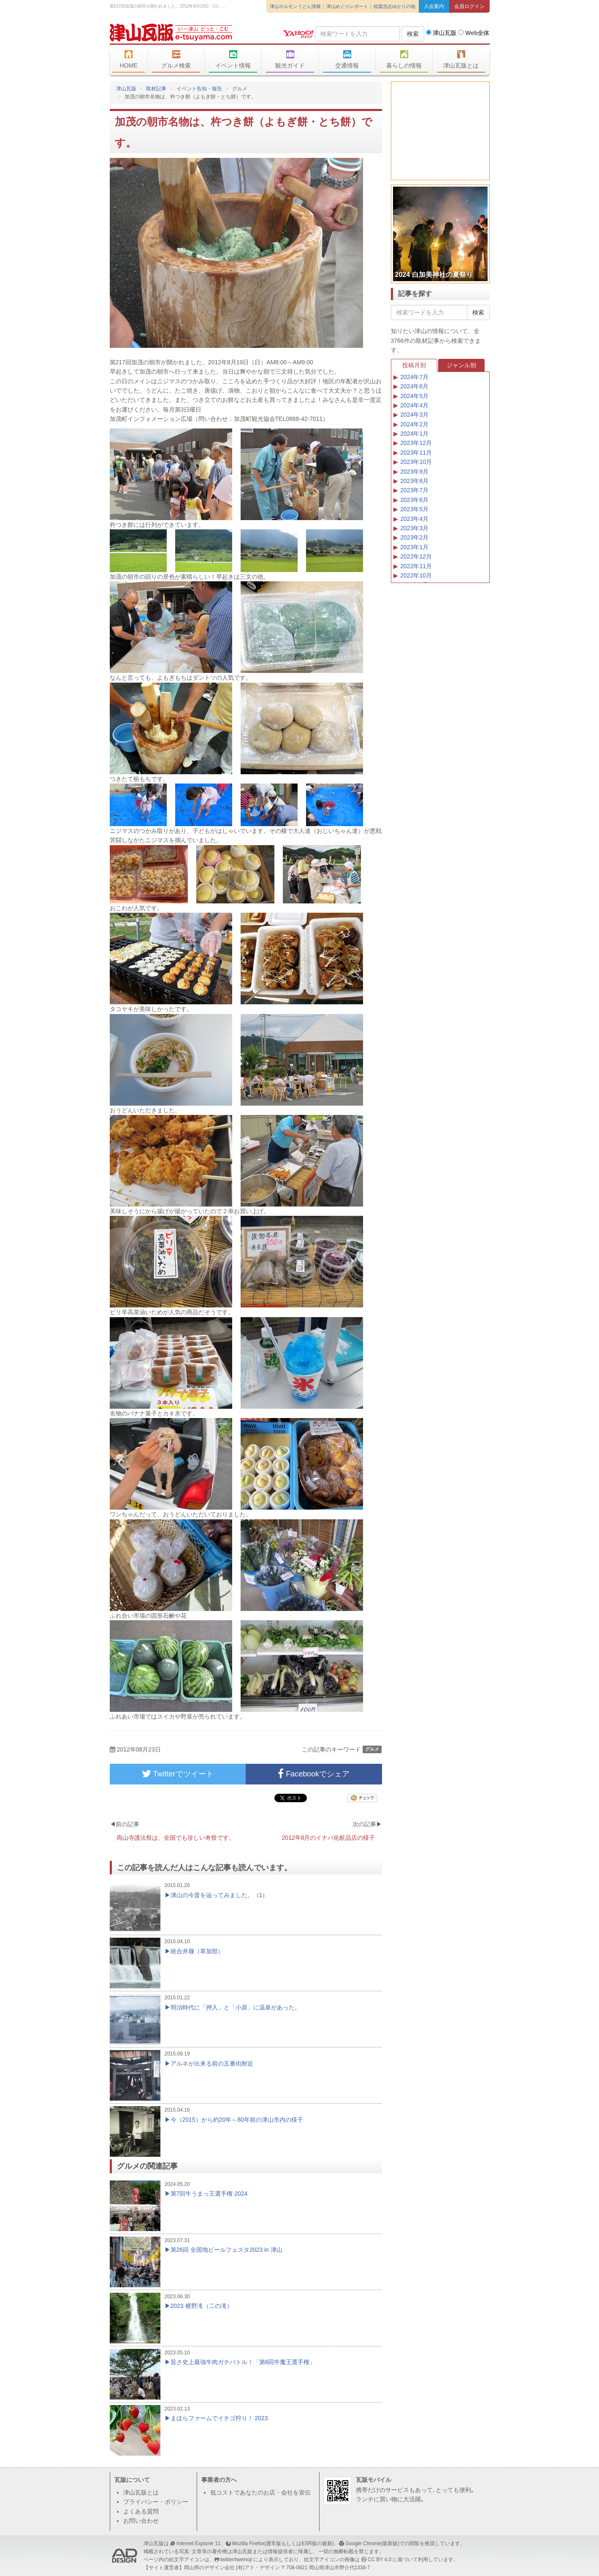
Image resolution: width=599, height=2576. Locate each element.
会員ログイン (469, 6)
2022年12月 (416, 556)
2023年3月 (414, 528)
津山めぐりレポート (347, 6)
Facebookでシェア (314, 1774)
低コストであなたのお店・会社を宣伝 (260, 2492)
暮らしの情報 (404, 59)
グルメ (239, 89)
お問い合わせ (141, 2520)
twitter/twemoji (236, 2559)
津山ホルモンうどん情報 (295, 6)
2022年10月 (416, 575)
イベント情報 (233, 59)
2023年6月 (414, 499)
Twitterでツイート (178, 1774)
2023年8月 (414, 480)
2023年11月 (416, 452)
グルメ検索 (176, 59)
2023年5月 (414, 509)
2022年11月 (416, 566)
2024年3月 (414, 414)
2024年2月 (414, 424)
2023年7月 (414, 490)
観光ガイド (290, 59)
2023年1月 (414, 547)
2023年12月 (416, 442)
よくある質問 (141, 2511)
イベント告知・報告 (199, 89)
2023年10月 (416, 461)
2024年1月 (414, 433)
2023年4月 (414, 518)
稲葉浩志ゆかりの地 (394, 6)
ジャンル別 (461, 365)
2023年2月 (414, 537)
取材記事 (156, 89)
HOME (129, 59)
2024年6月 (414, 386)
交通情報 (347, 59)
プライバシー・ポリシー (155, 2501)
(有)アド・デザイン (258, 2568)
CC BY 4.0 (379, 2559)
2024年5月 (414, 396)
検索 (413, 33)
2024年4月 (414, 405)
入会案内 (434, 6)
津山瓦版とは (461, 59)
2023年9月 (414, 471)
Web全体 (473, 33)
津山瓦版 (171, 32)
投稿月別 (414, 365)
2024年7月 (414, 377)
